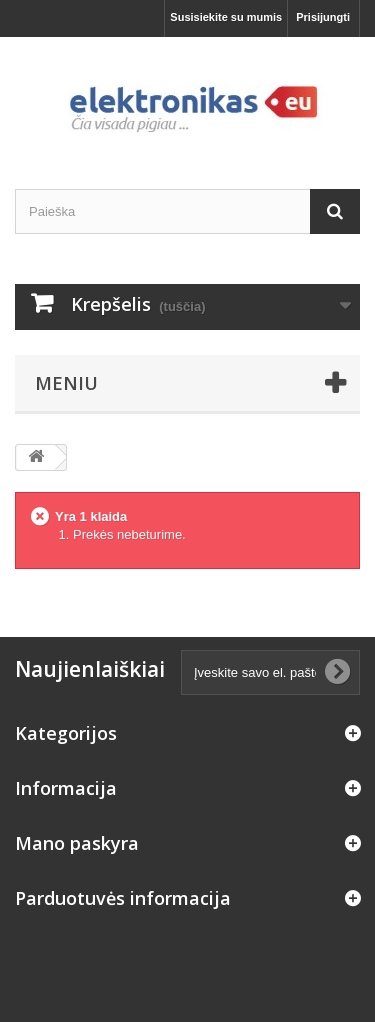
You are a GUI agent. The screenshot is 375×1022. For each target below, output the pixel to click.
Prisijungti (323, 17)
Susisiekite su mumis (226, 17)
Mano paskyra (77, 843)
